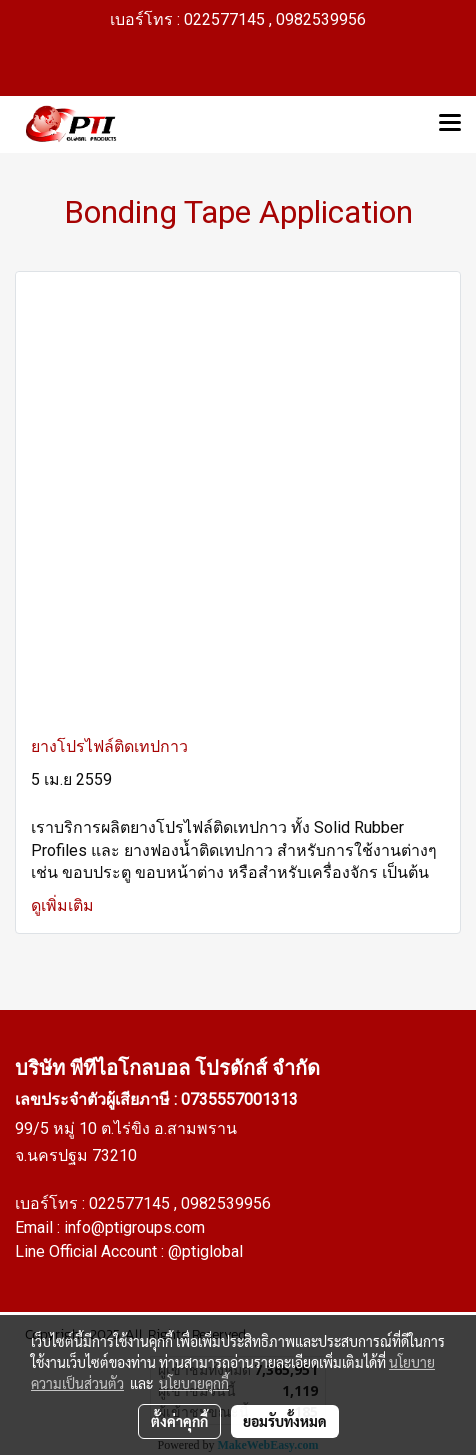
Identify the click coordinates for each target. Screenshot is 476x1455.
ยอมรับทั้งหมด (285, 1421)
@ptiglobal (205, 1251)
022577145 (131, 1203)
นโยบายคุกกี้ (194, 1383)
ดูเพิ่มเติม (64, 905)
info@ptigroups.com (134, 1227)
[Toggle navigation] (450, 124)
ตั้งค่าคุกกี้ (179, 1421)
